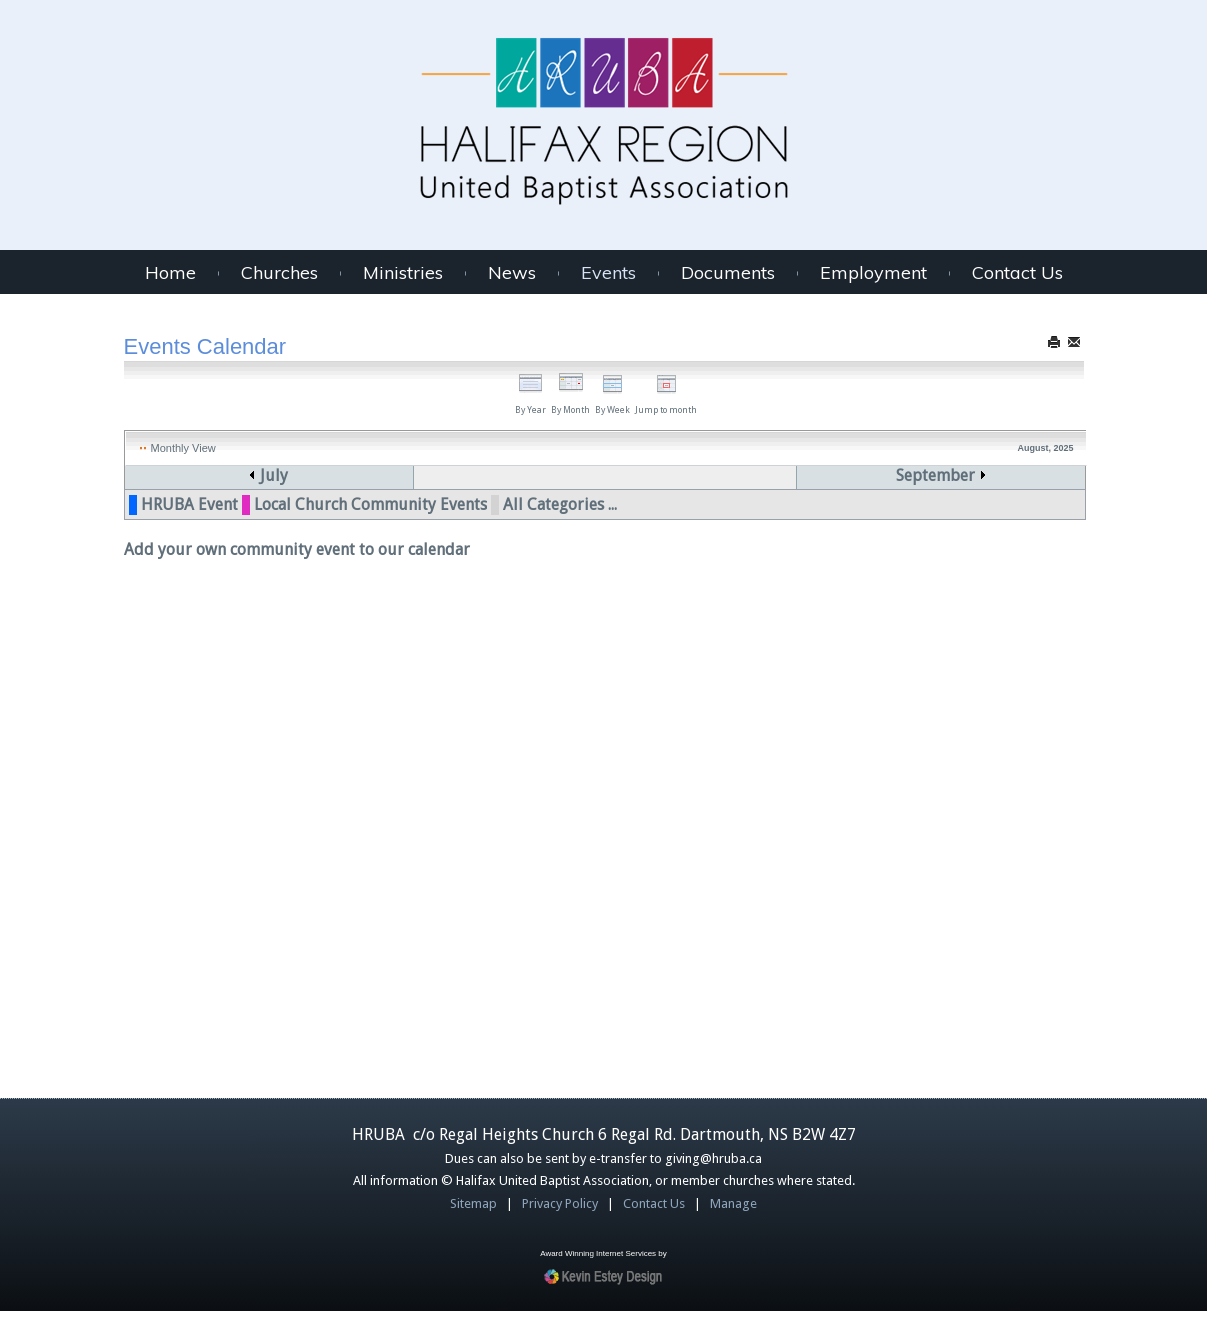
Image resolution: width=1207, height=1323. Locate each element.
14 (700, 686)
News (512, 273)
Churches (279, 273)
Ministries (403, 273)
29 (834, 848)
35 (136, 848)
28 (700, 848)
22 (834, 767)
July (269, 475)
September (962, 475)
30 (968, 848)
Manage (733, 1215)
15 (834, 686)
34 (136, 767)
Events (608, 273)
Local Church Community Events (370, 1013)
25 (299, 848)
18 (299, 767)
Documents (728, 273)
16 (968, 686)
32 (136, 605)
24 (165, 848)
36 (136, 929)
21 (700, 767)
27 (566, 848)
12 (433, 686)
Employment (873, 273)
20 (566, 767)
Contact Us (1017, 273)
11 (299, 686)
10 (165, 686)
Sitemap (473, 1215)
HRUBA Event (189, 1013)
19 (433, 767)
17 (165, 767)
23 (968, 767)
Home (170, 273)
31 (136, 524)
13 (566, 686)
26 (433, 848)
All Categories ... (560, 1013)
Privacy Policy (560, 1215)
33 (136, 686)
